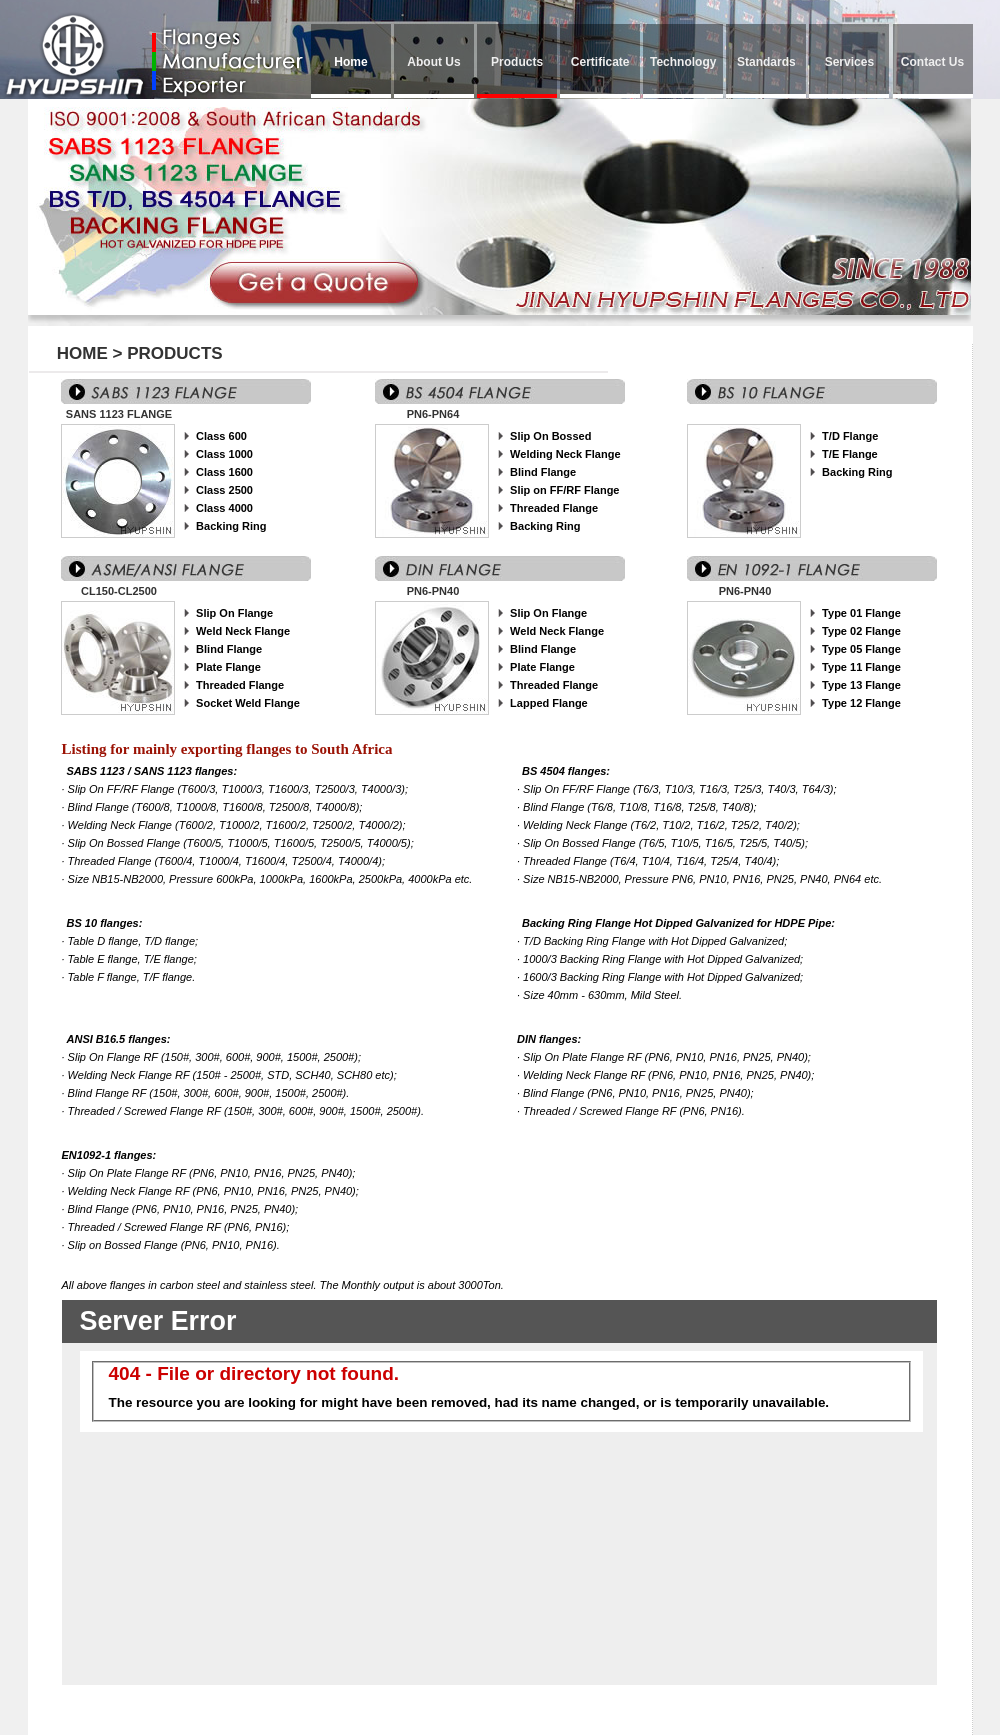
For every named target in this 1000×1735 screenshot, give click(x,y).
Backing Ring (231, 526)
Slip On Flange (234, 613)
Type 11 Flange (861, 667)
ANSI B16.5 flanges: (119, 1039)
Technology (683, 62)
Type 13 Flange (861, 685)
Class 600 (221, 436)
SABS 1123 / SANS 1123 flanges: (152, 771)
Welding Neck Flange (565, 454)
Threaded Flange (554, 508)
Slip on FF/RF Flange (564, 490)
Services (849, 62)
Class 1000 (224, 454)
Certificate (600, 62)
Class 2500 (224, 490)
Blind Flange (543, 472)
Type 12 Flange (861, 703)
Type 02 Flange (861, 631)
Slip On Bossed (550, 436)
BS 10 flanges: (105, 923)
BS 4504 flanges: (566, 771)
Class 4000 (224, 508)
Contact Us (932, 62)
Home (350, 62)
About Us (433, 62)
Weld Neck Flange (243, 631)
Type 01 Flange (861, 613)
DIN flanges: (549, 1039)
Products (517, 62)
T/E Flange (850, 454)
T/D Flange (850, 436)
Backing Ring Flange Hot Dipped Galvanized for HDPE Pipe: (678, 923)
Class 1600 (224, 472)
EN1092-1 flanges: (109, 1155)
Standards (766, 62)
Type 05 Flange (861, 649)
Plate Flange (228, 667)
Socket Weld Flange (248, 703)
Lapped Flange (549, 703)
